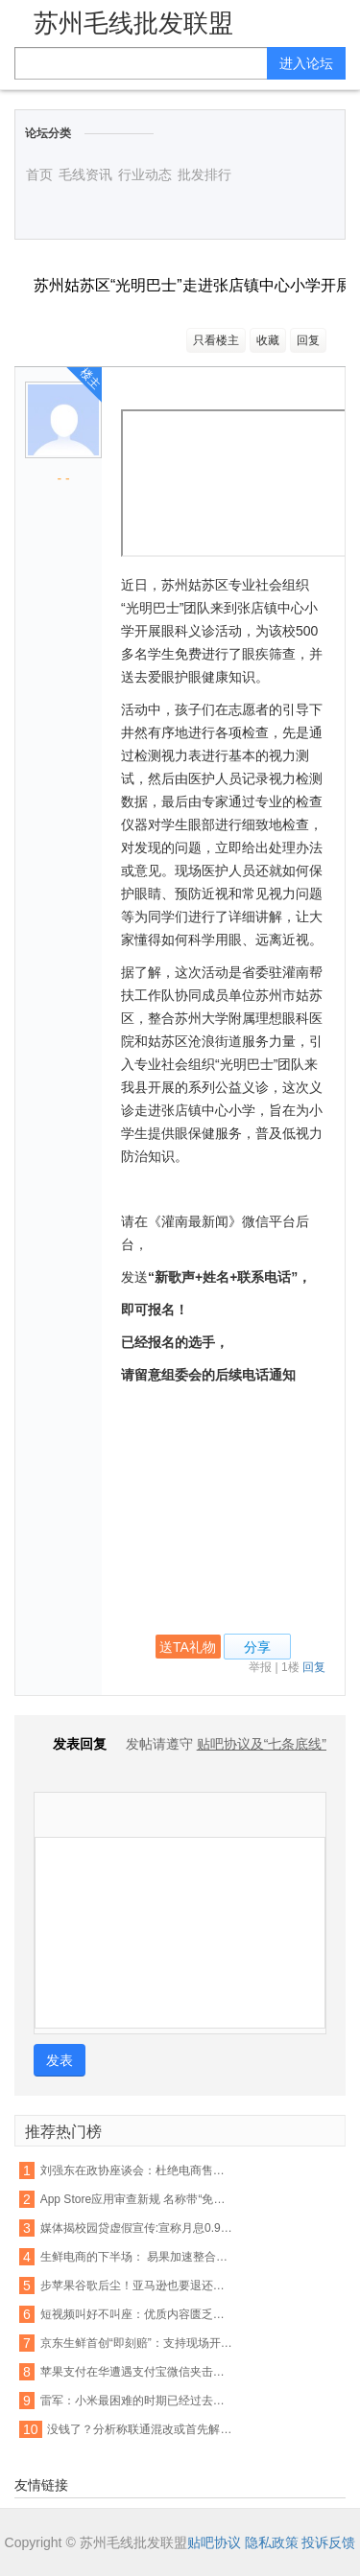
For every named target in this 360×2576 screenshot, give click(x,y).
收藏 (267, 340)
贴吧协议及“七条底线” (261, 1744)
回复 (308, 340)
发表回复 (70, 1744)
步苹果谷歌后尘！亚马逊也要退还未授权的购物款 (136, 2285)
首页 (39, 174)
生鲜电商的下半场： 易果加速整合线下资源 (136, 2256)
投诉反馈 (328, 2542)
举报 (260, 1667)
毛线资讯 (85, 174)
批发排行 (204, 174)
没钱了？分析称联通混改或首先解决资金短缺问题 (143, 2429)
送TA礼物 (187, 1647)
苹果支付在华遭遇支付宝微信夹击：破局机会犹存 (136, 2372)
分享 (257, 1647)
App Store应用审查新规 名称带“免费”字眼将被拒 (136, 2199)
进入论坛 (306, 63)
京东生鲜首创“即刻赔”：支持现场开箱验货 (136, 2343)
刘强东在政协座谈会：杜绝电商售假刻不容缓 (136, 2170)
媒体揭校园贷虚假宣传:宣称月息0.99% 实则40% (136, 2228)
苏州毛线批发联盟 (133, 23)
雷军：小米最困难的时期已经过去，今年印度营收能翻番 (136, 2400)
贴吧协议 (214, 2542)
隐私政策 (272, 2542)
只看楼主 (216, 340)
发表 (59, 2060)
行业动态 (145, 174)
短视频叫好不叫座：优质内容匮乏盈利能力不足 (136, 2314)
